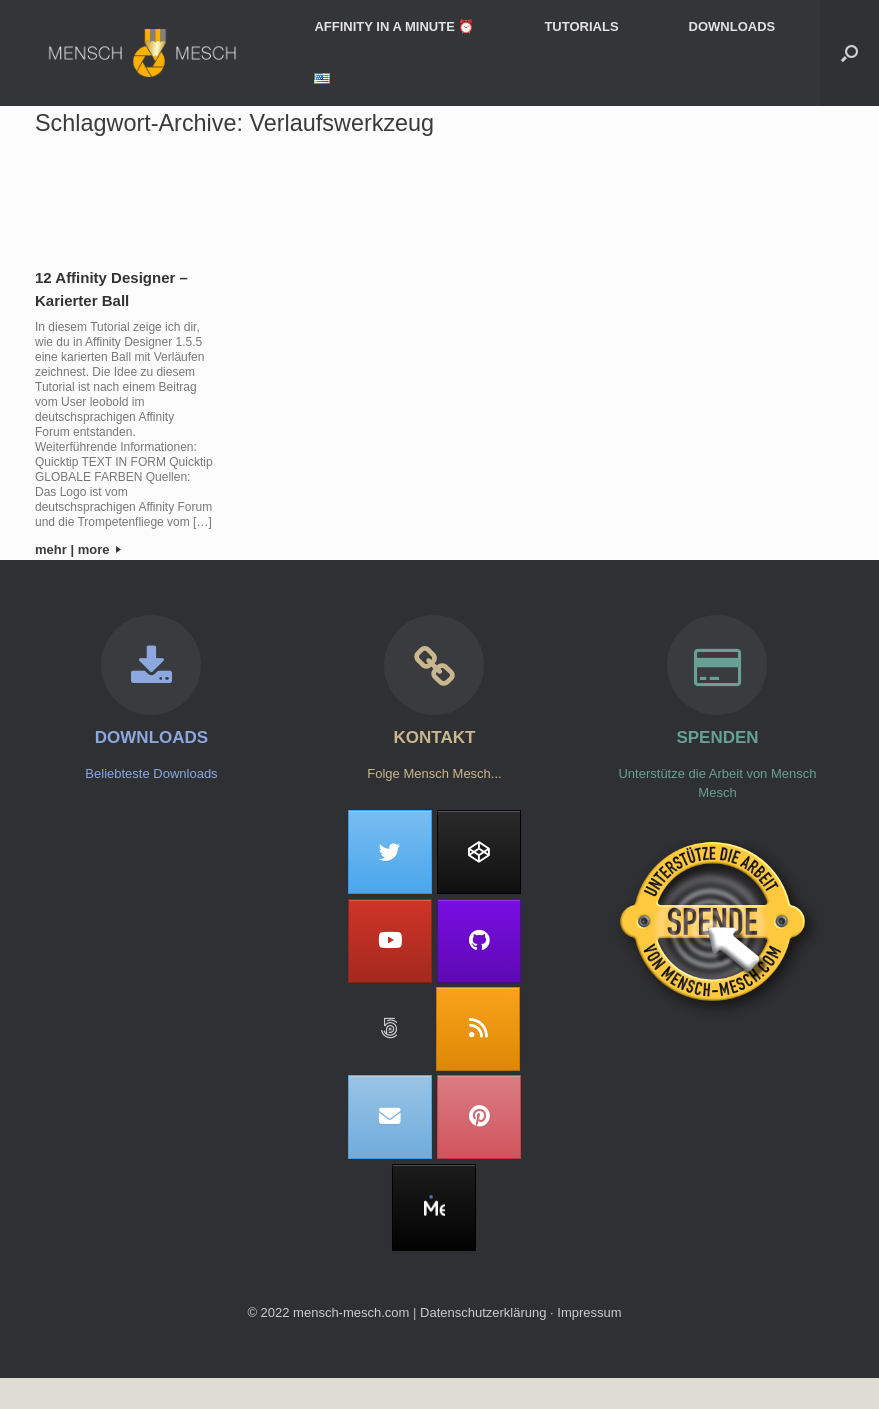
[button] (849, 53)
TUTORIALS (581, 26)
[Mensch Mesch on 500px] (390, 1029)
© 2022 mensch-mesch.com (328, 1312)
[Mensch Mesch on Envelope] (390, 1117)
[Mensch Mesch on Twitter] (390, 852)
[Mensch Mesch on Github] (479, 941)
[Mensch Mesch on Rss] (478, 1029)
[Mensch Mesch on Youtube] (390, 941)
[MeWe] (434, 1208)
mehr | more (78, 549)
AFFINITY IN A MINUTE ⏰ (394, 26)
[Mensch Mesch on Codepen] (479, 852)
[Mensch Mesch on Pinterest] (479, 1117)
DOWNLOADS (732, 26)
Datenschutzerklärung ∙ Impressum (521, 1312)
